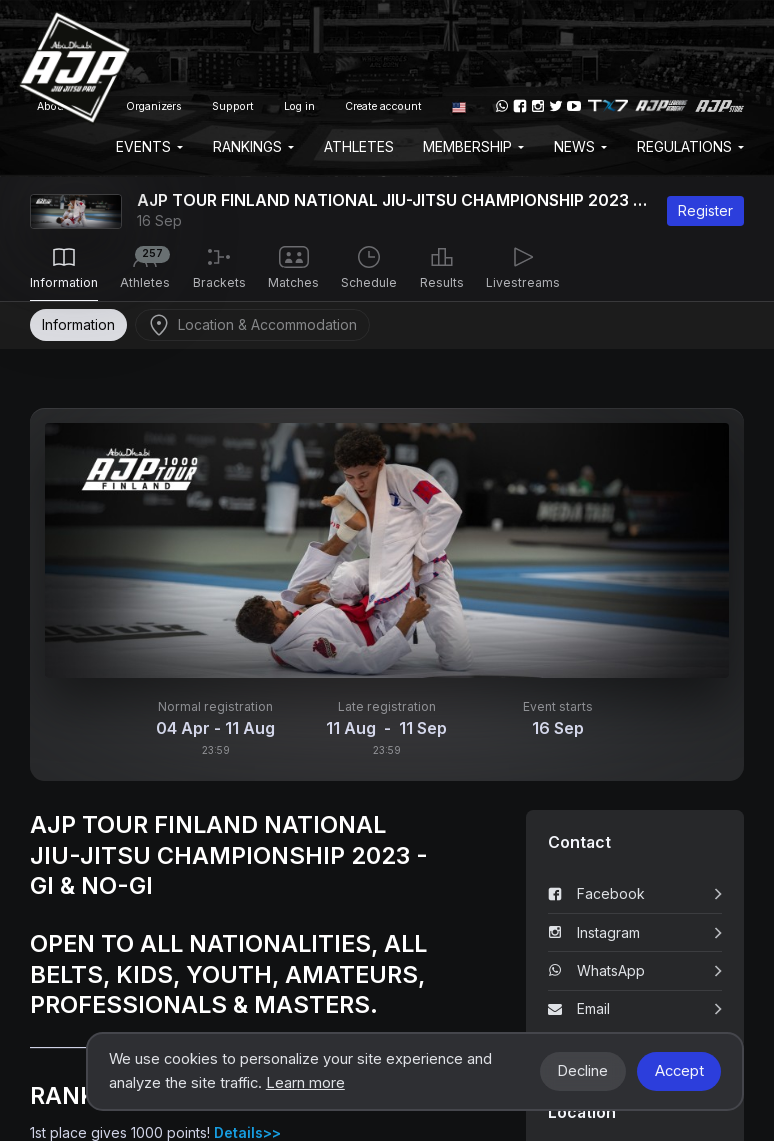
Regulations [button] (690, 146)
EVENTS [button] (149, 146)
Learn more (305, 1083)
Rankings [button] (253, 146)
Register (705, 210)
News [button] (580, 146)
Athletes (359, 146)
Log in (299, 106)
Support (233, 106)
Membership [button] (473, 146)
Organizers (154, 106)
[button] (459, 106)
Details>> (247, 1132)
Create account (383, 106)
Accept (679, 1071)
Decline (582, 1071)
